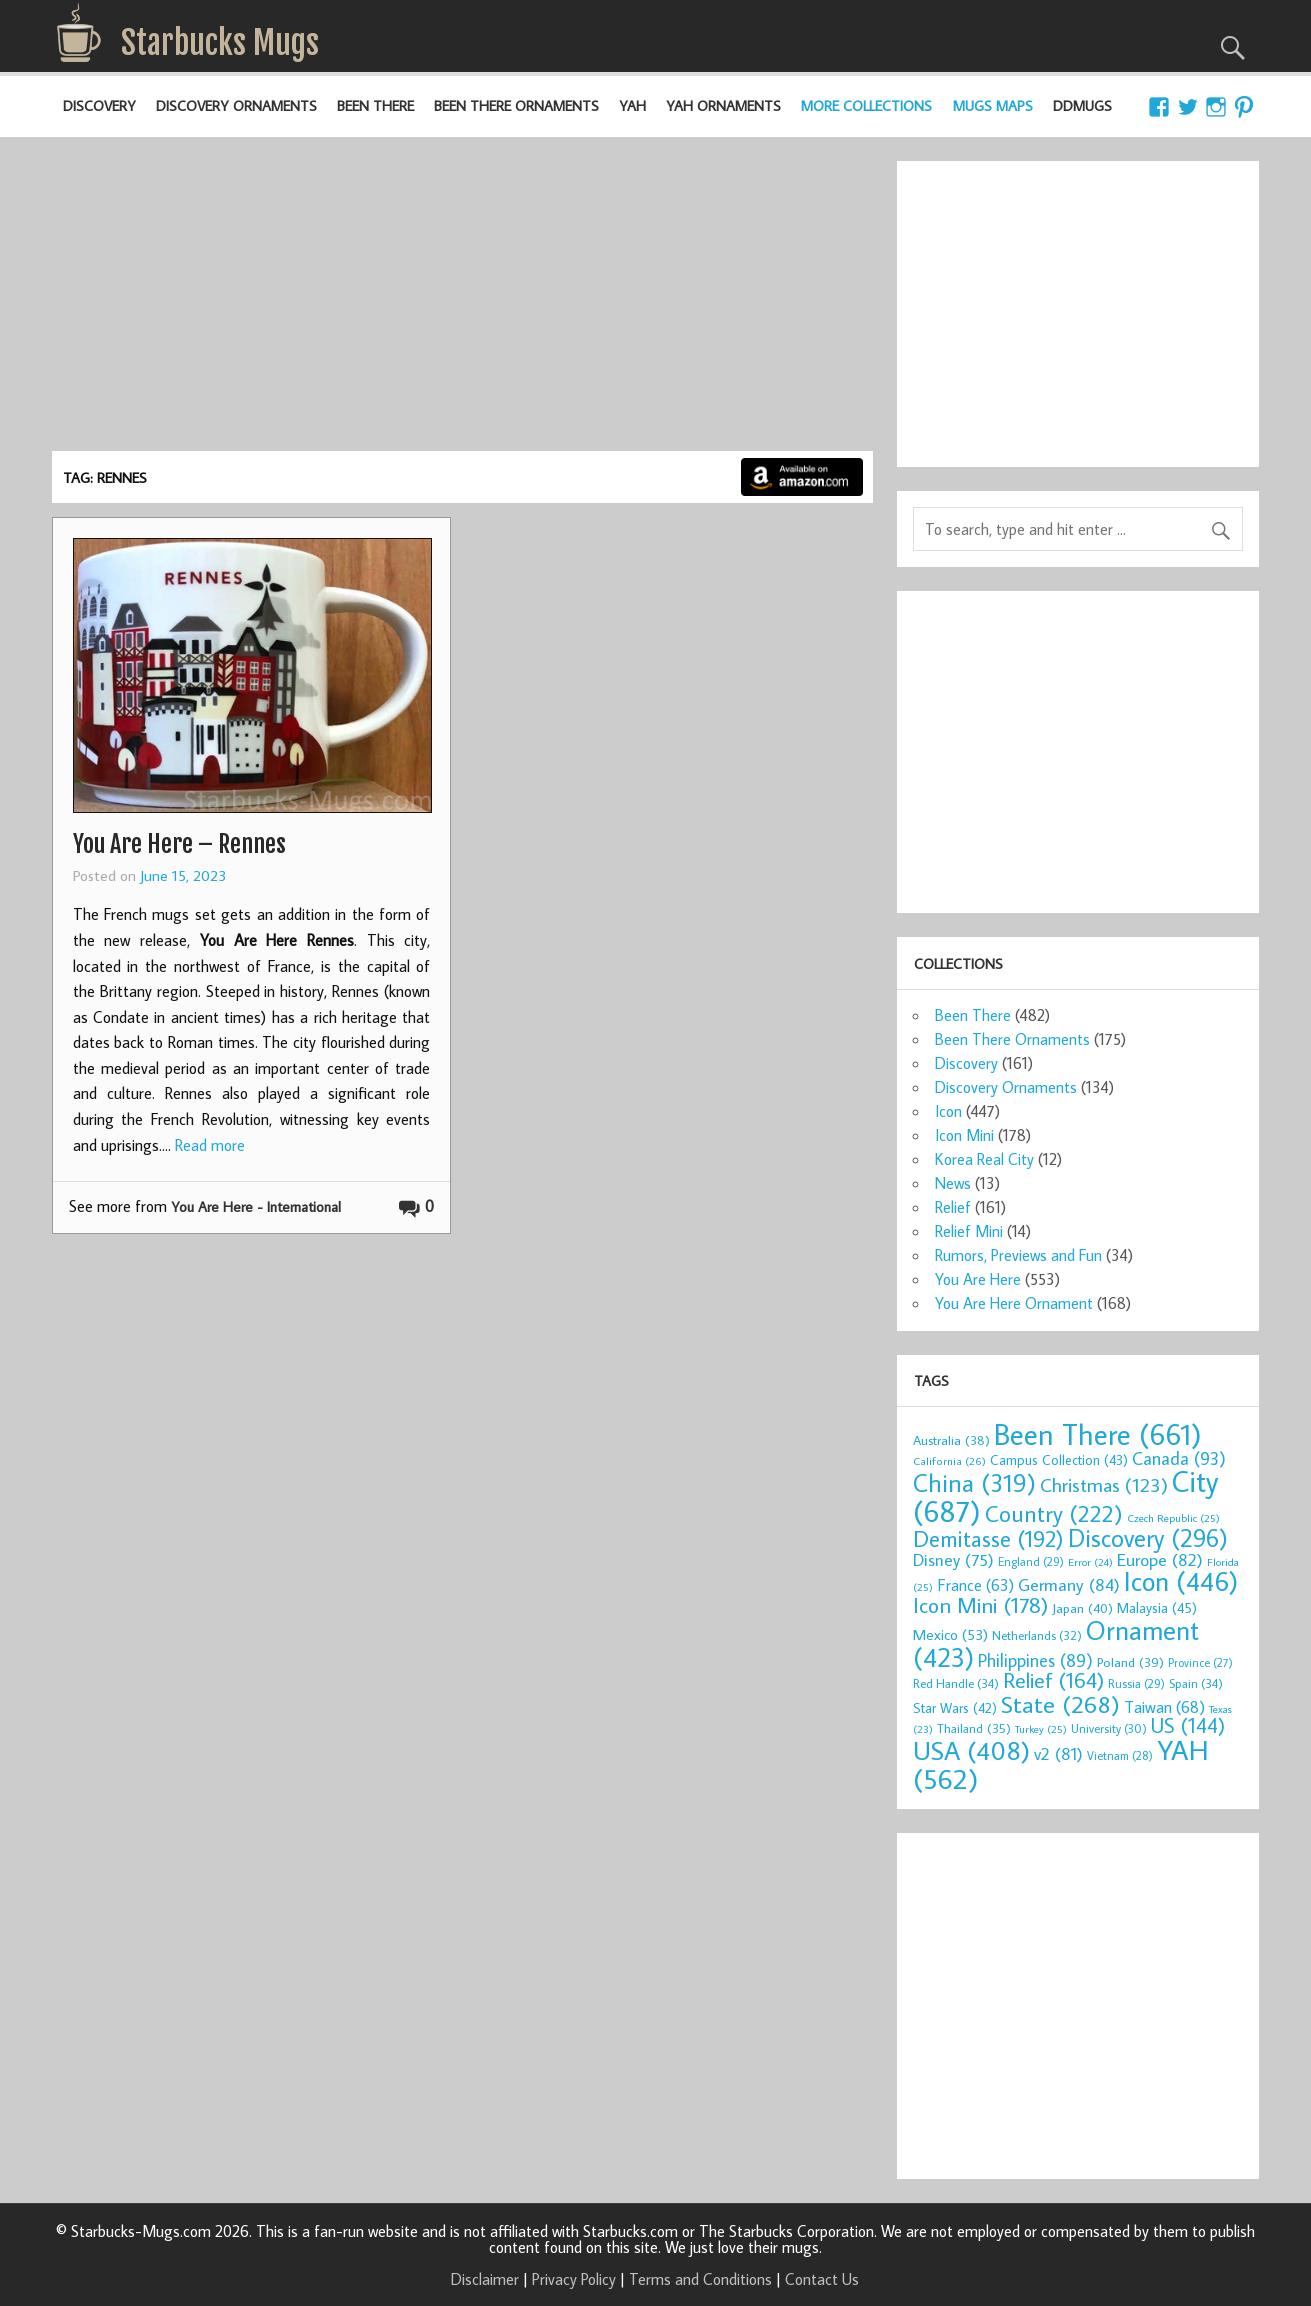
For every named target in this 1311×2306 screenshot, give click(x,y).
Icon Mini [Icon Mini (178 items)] (980, 1605)
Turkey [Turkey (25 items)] (1041, 1729)
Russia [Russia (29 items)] (1136, 1683)
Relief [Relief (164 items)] (1053, 1680)
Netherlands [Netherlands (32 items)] (1037, 1635)
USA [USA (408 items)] (971, 1750)
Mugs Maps (993, 105)
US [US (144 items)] (1188, 1725)
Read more (210, 1145)
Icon (948, 1111)
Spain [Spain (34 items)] (1196, 1683)
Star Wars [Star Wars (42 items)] (955, 1708)
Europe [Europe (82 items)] (1160, 1559)
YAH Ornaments (723, 105)
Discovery (99, 105)
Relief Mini (969, 1231)
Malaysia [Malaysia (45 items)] (1157, 1607)
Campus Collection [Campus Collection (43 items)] (1059, 1460)
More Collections (866, 105)
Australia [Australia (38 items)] (951, 1440)
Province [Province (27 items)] (1200, 1662)
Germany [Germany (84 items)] (1069, 1584)
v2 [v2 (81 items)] (1058, 1753)
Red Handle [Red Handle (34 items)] (956, 1683)
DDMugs (1082, 105)
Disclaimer (485, 2279)
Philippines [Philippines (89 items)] (1035, 1660)
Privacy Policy (574, 2279)
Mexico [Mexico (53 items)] (950, 1634)
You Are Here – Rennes (179, 844)
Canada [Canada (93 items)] (1179, 1458)
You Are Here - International (256, 1206)
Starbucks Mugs (220, 43)
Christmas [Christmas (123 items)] (1104, 1484)
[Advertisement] (462, 301)
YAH (632, 105)
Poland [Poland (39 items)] (1130, 1662)
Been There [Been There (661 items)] (1098, 1434)
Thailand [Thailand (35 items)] (974, 1728)
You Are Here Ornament (1014, 1303)
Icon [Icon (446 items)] (1181, 1580)
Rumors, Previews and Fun (1018, 1255)
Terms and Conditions (700, 2279)
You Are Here (978, 1279)
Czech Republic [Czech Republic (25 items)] (1173, 1518)
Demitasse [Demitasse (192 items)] (988, 1538)
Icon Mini (964, 1135)
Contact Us (822, 2279)
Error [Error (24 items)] (1090, 1562)
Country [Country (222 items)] (1054, 1513)
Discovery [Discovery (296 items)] (1148, 1538)
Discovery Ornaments (236, 105)
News (953, 1183)
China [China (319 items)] (974, 1482)
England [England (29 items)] (1031, 1561)
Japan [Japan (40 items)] (1082, 1608)
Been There (375, 105)
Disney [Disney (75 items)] (953, 1559)
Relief (953, 1207)
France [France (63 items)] (975, 1584)
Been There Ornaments (516, 105)
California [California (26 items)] (949, 1460)
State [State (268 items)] (1060, 1703)
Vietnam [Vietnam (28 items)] (1120, 1755)
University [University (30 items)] (1109, 1728)
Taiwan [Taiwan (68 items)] (1164, 1706)
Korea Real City (984, 1159)
